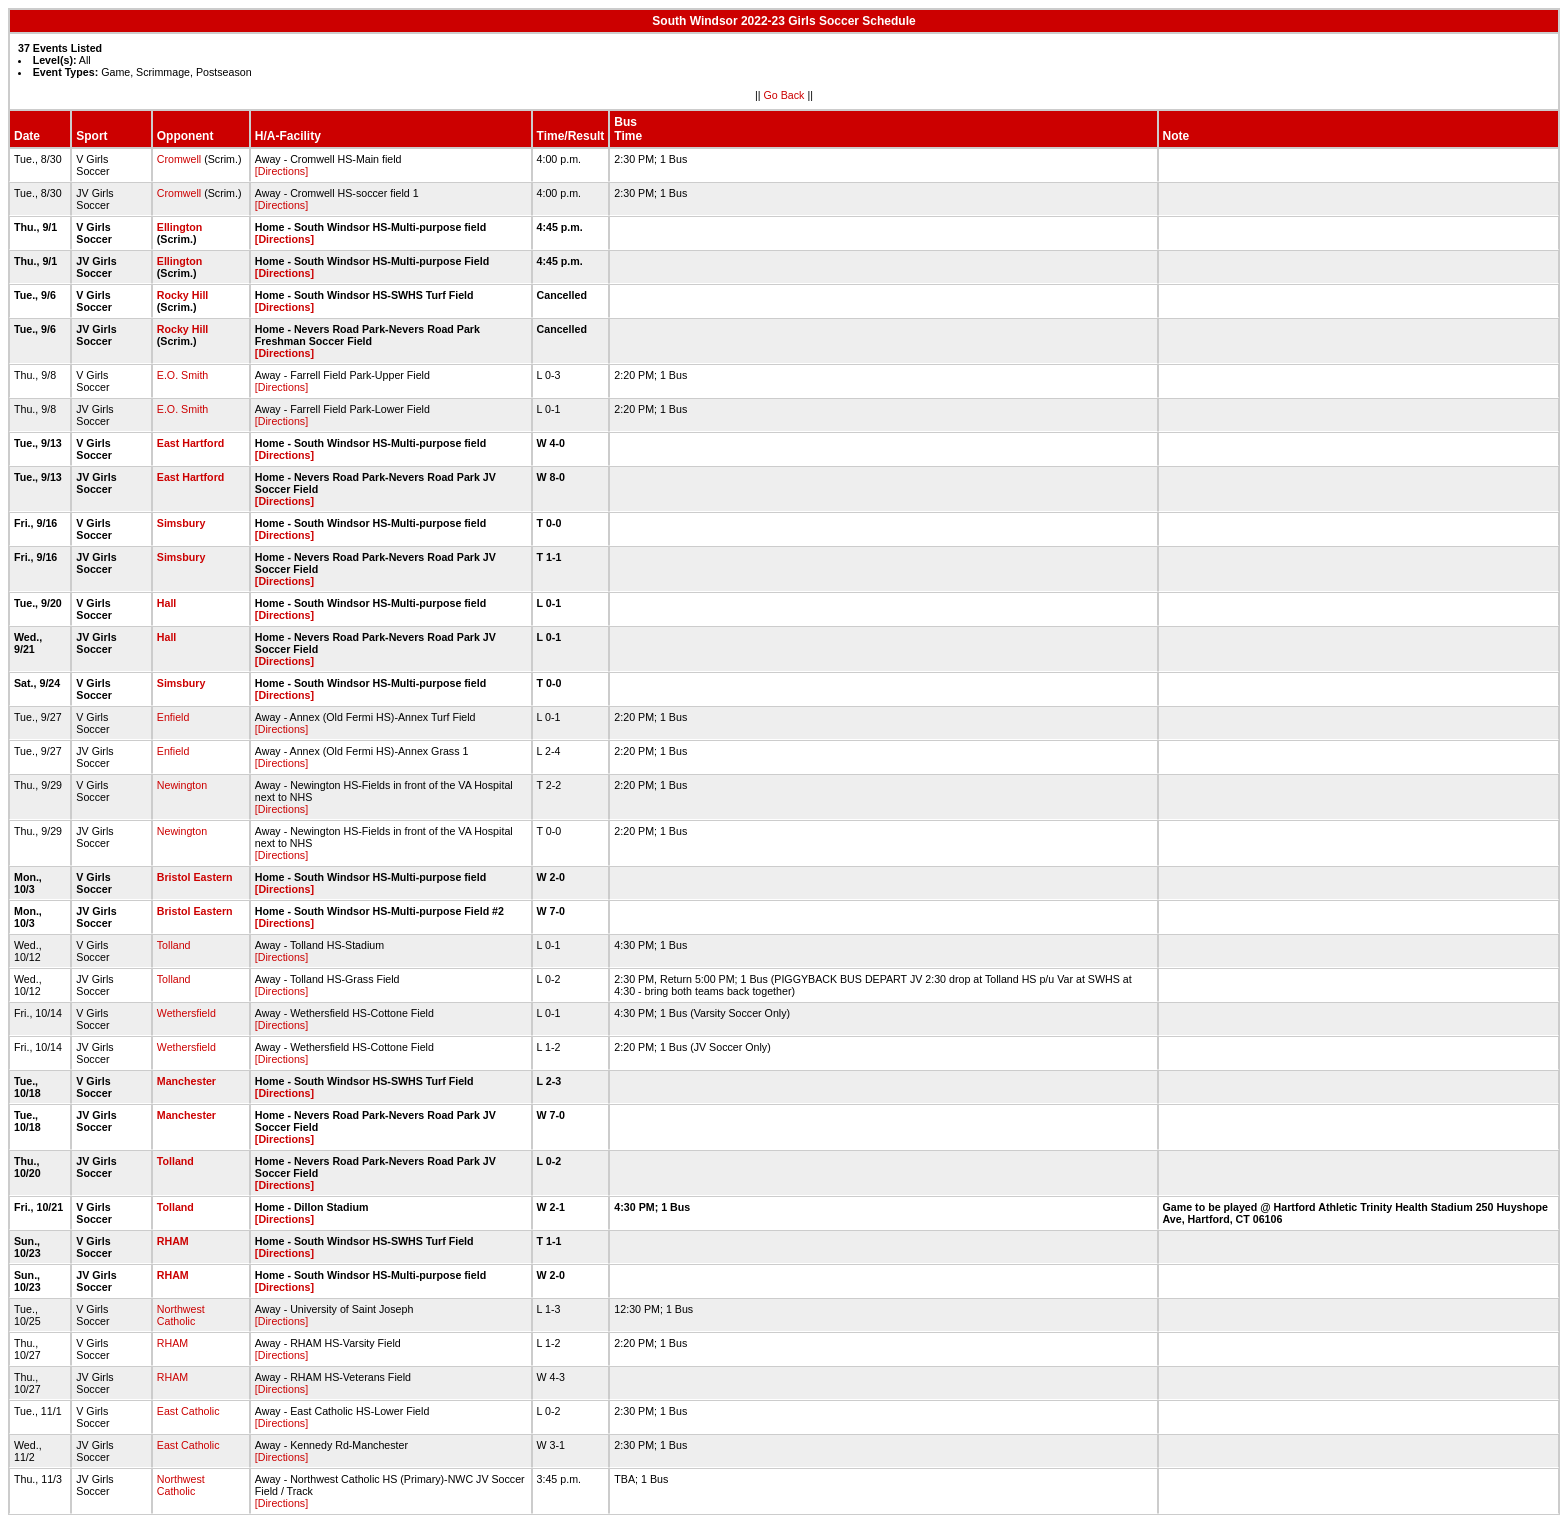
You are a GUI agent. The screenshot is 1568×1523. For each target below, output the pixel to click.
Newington (182, 785)
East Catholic (188, 1411)
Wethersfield (186, 1013)
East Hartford (191, 443)
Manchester (186, 1081)
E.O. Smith (183, 375)
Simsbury (181, 523)
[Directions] (281, 171)
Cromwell (179, 159)
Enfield (173, 717)
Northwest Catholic (181, 1315)
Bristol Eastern (195, 877)
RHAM (173, 1241)
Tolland (174, 945)
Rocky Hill (183, 295)
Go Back (784, 95)
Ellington (180, 227)
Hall (167, 603)
